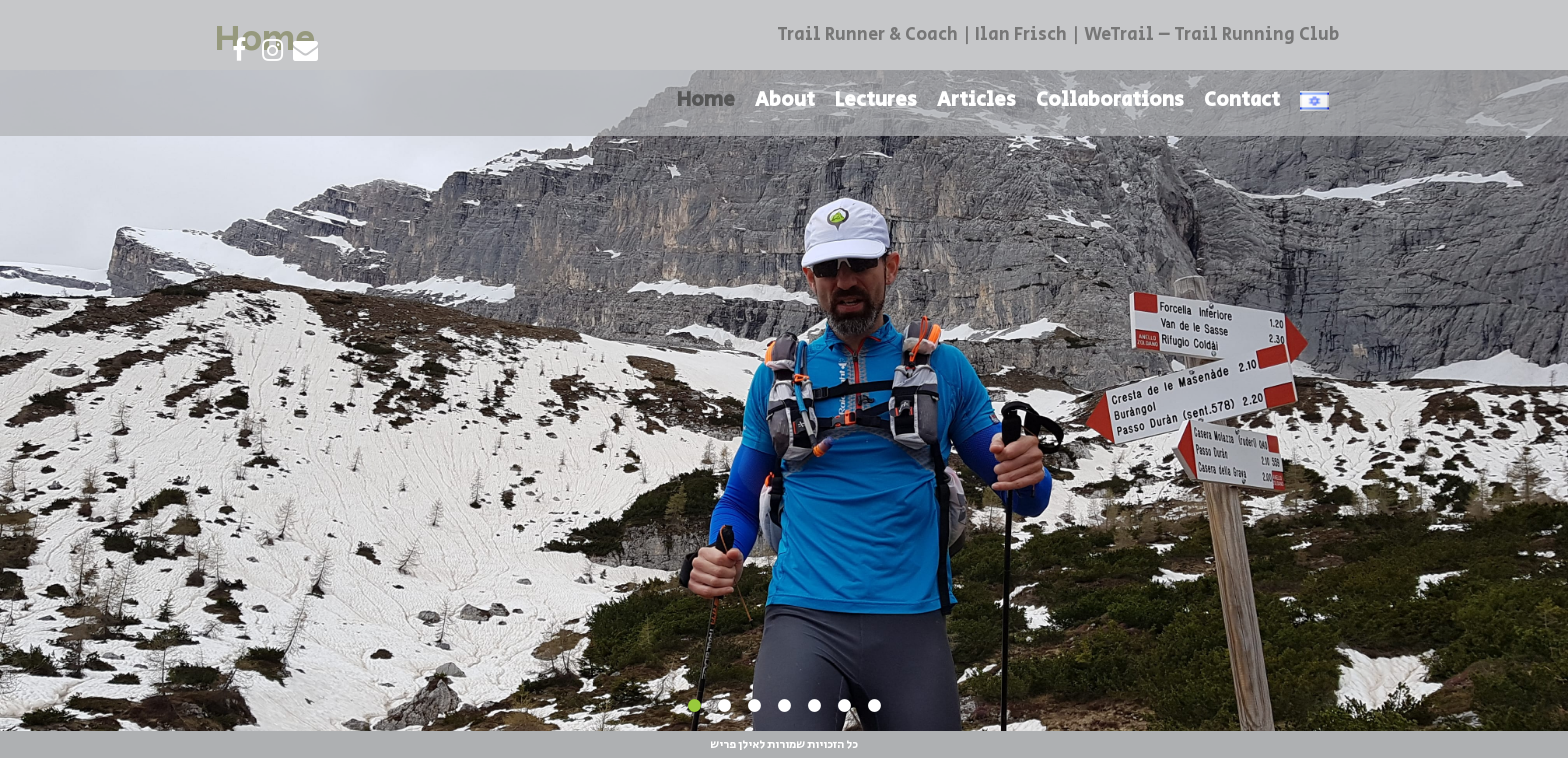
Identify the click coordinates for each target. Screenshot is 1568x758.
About (785, 100)
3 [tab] (754, 706)
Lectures (876, 100)
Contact (1242, 100)
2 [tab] (724, 706)
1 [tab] (694, 706)
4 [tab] (784, 706)
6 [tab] (844, 706)
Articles (976, 100)
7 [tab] (874, 706)
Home (706, 100)
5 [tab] (814, 706)
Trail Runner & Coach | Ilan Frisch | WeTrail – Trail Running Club (1058, 35)
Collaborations (1110, 100)
